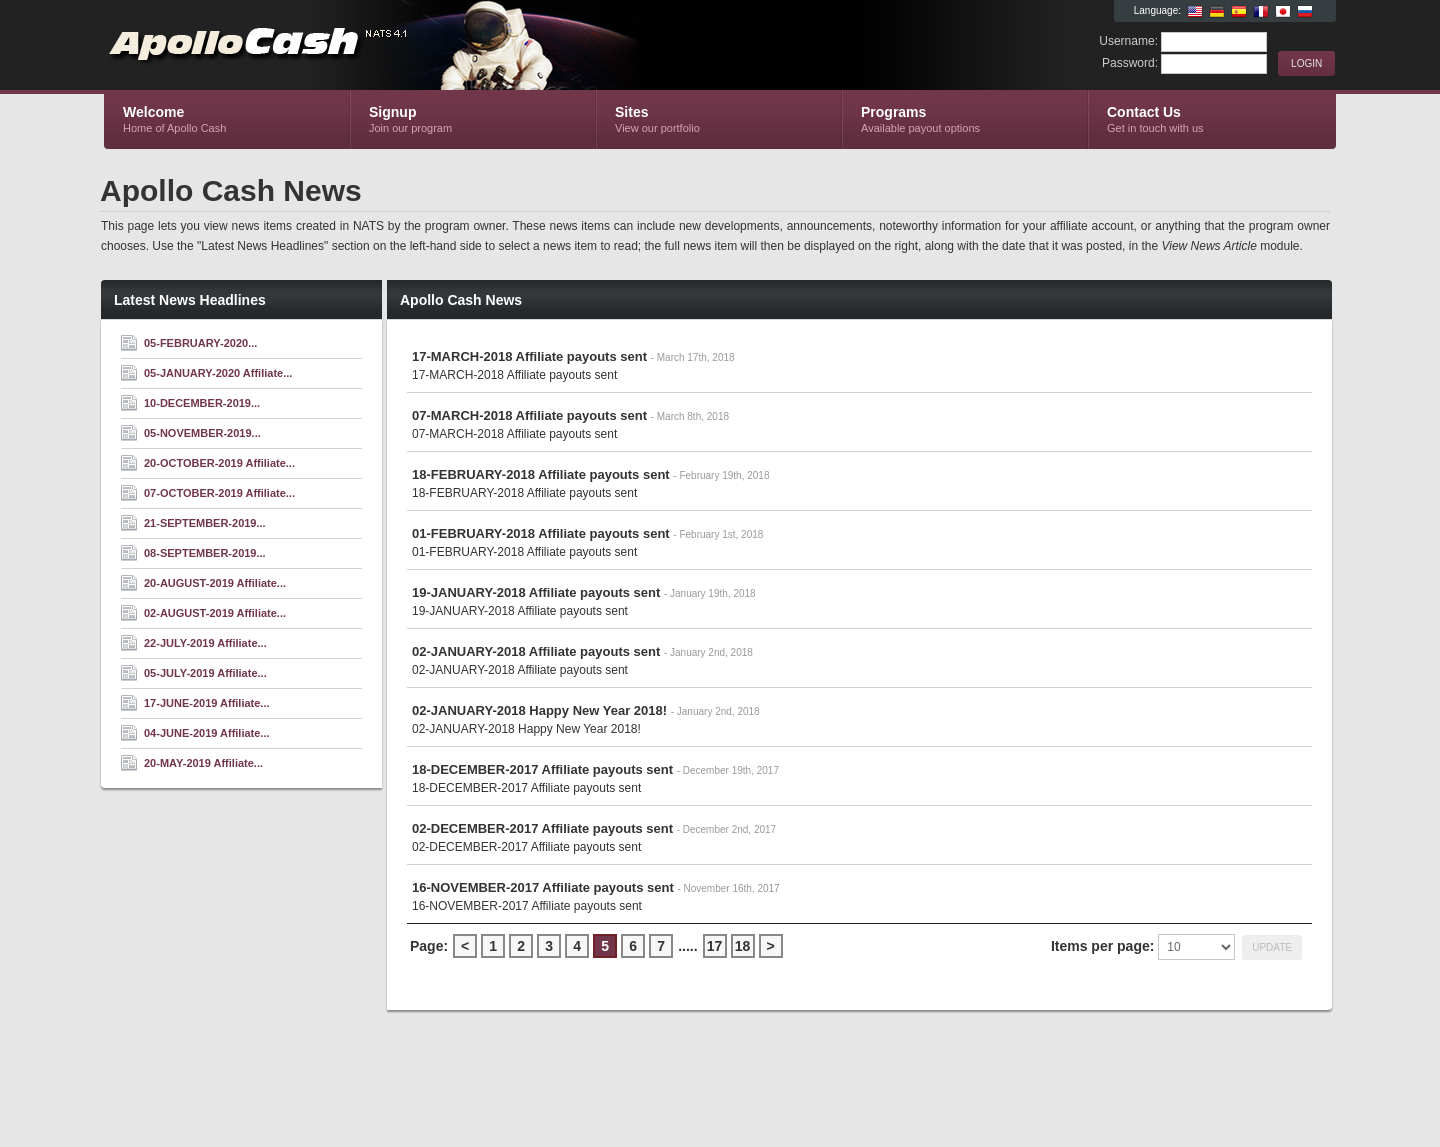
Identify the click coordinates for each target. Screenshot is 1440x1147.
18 (743, 946)
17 (715, 946)
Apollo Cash (342, 46)
